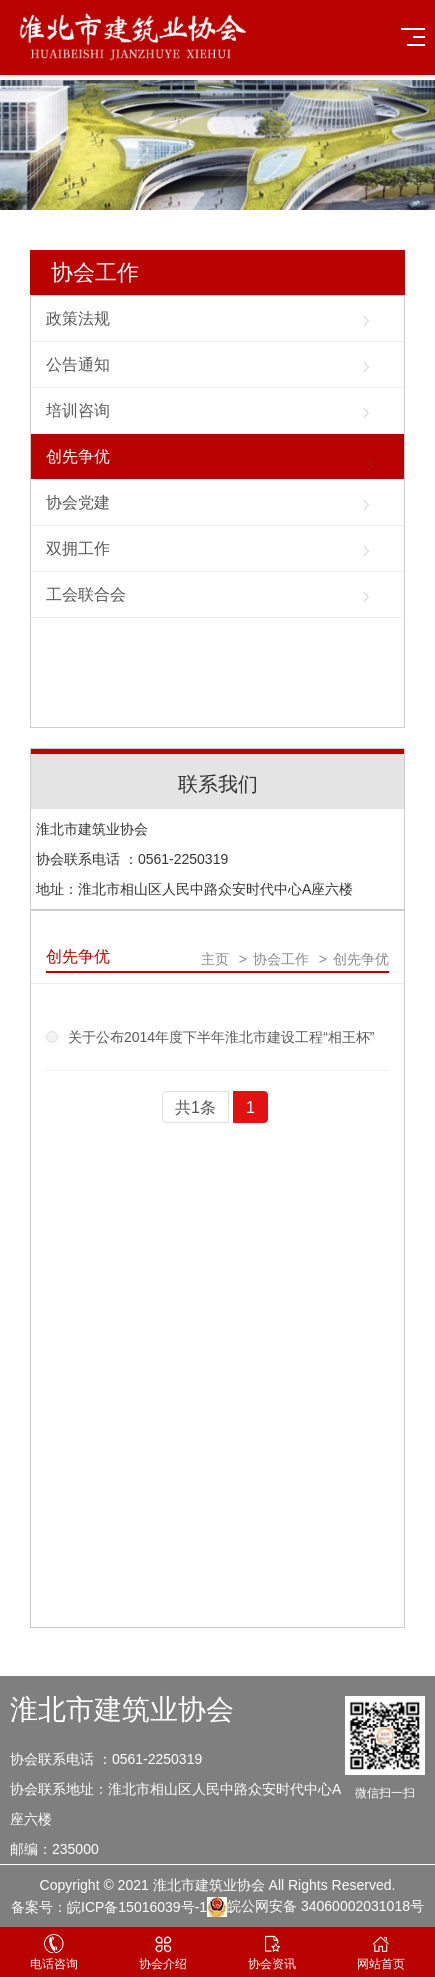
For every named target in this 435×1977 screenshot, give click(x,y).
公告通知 (78, 364)
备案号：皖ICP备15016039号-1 (109, 1907)
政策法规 (78, 318)
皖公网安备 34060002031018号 (315, 1907)
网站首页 (380, 1952)
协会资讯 (272, 1952)
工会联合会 (86, 594)
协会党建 (78, 502)
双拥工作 (78, 548)
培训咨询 (78, 410)
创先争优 (78, 456)
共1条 (195, 1107)
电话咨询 (54, 1952)
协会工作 (95, 272)
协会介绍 (163, 1952)
